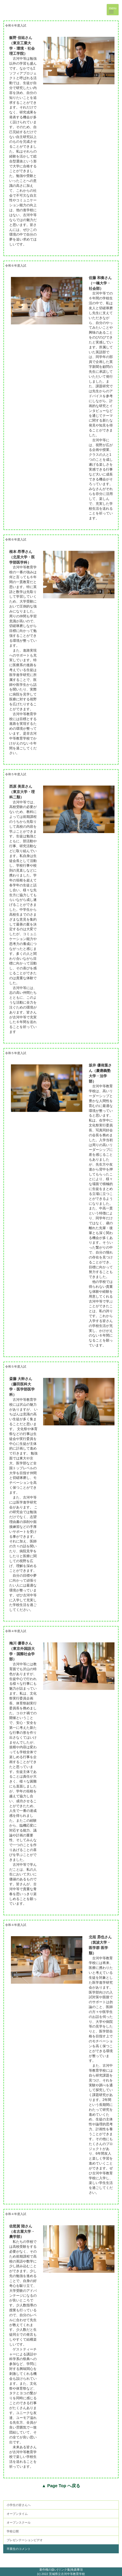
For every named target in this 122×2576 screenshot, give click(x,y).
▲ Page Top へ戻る (61, 2485)
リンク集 (64, 2569)
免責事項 (77, 2569)
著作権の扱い (48, 2569)
